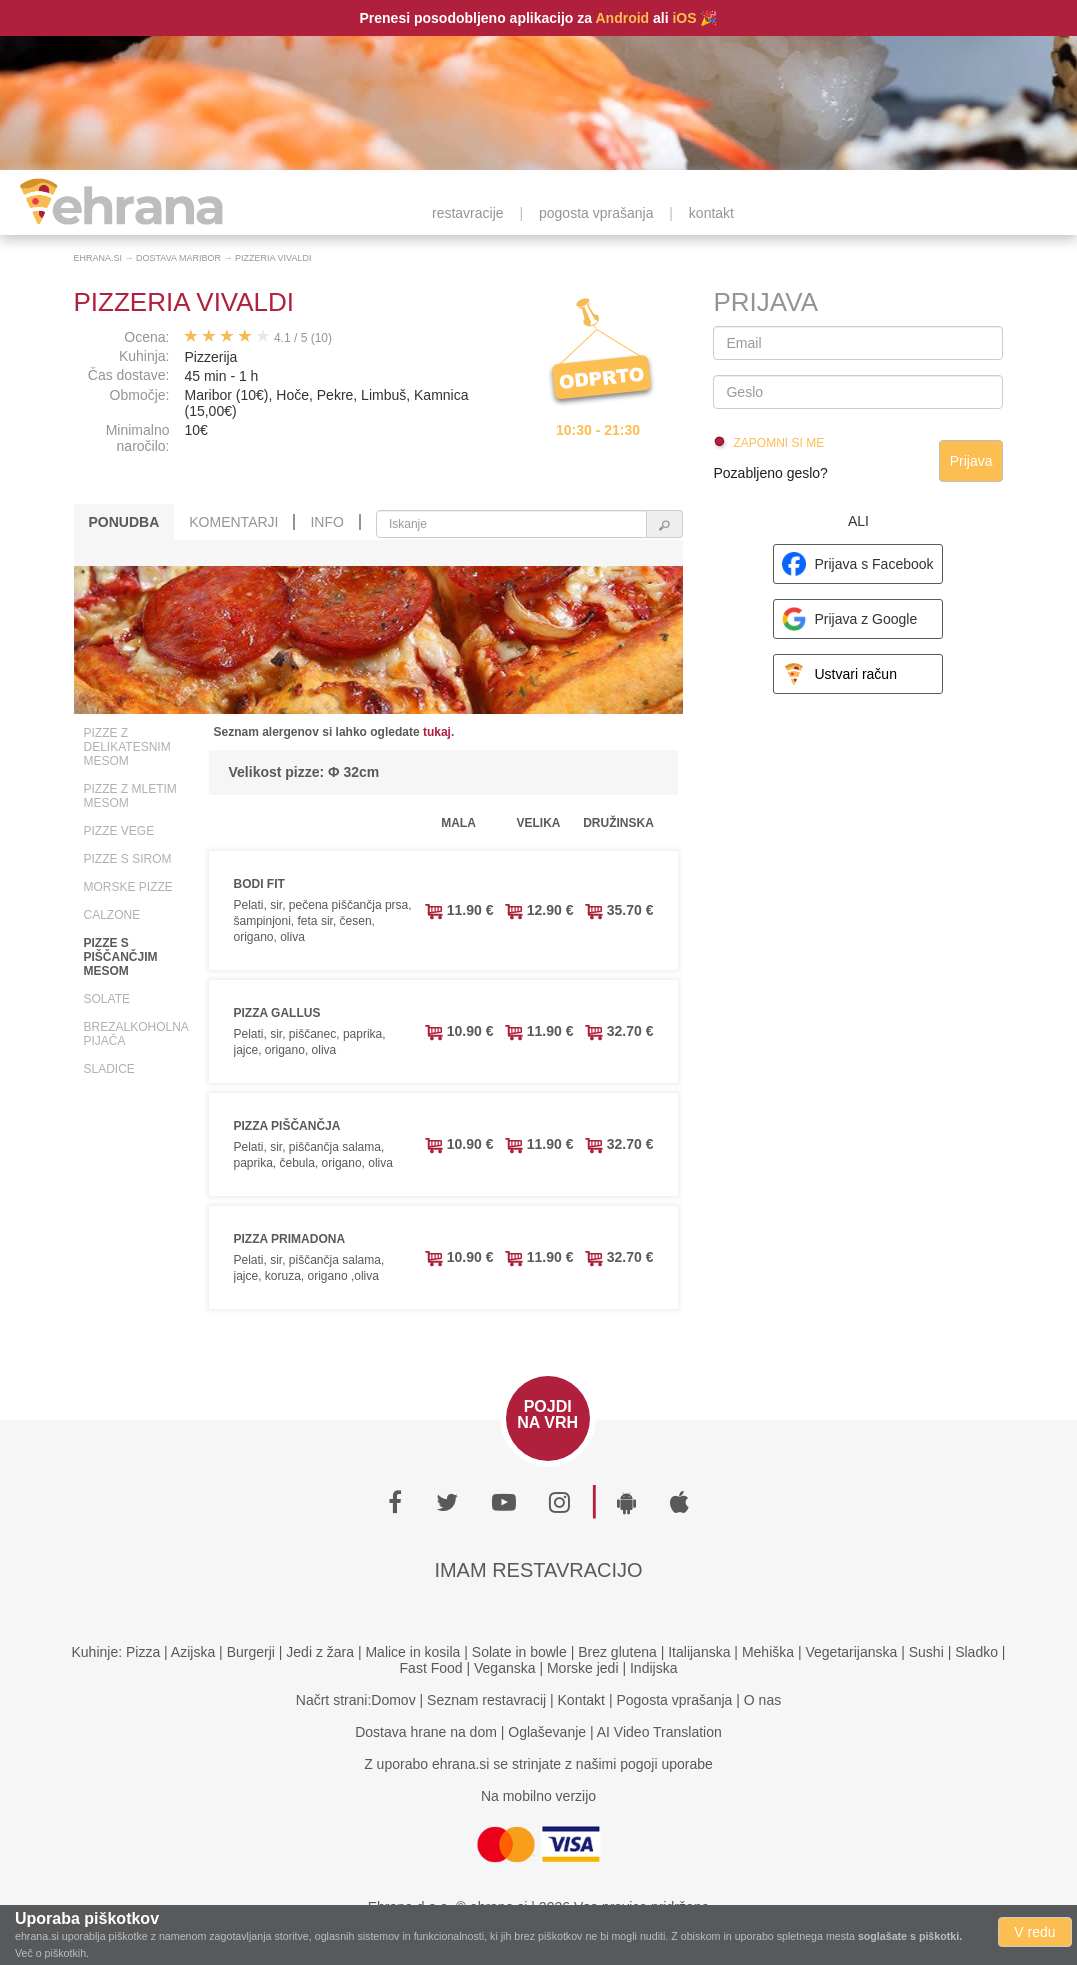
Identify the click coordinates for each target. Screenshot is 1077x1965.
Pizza (143, 1652)
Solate (107, 999)
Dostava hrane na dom (426, 1732)
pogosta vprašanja (596, 213)
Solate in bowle (519, 1652)
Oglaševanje (547, 1732)
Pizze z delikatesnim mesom (127, 747)
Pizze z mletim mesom (130, 796)
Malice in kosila (412, 1652)
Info (326, 522)
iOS (684, 18)
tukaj (437, 732)
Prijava (971, 461)
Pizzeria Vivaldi (273, 258)
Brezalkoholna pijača (136, 1034)
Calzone (112, 915)
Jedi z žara (320, 1652)
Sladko (976, 1652)
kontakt (711, 213)
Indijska (653, 1668)
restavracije (468, 213)
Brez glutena (617, 1652)
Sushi (926, 1652)
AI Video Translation (659, 1732)
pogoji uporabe (666, 1764)
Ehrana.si (98, 258)
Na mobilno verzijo (538, 1796)
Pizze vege (119, 831)
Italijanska (699, 1652)
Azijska (193, 1652)
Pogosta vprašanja (674, 1700)
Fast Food (431, 1668)
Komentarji (233, 522)
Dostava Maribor (178, 258)
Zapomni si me (778, 443)
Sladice (109, 1069)
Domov (393, 1700)
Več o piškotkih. (52, 1953)
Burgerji (251, 1652)
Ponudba (124, 522)
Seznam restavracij (486, 1700)
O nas (762, 1700)
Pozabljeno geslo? (770, 473)
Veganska (505, 1668)
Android (622, 18)
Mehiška (768, 1652)
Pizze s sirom (128, 859)
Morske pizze (128, 887)
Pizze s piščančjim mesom (121, 957)
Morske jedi (583, 1668)
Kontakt (581, 1700)
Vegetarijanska (851, 1652)
